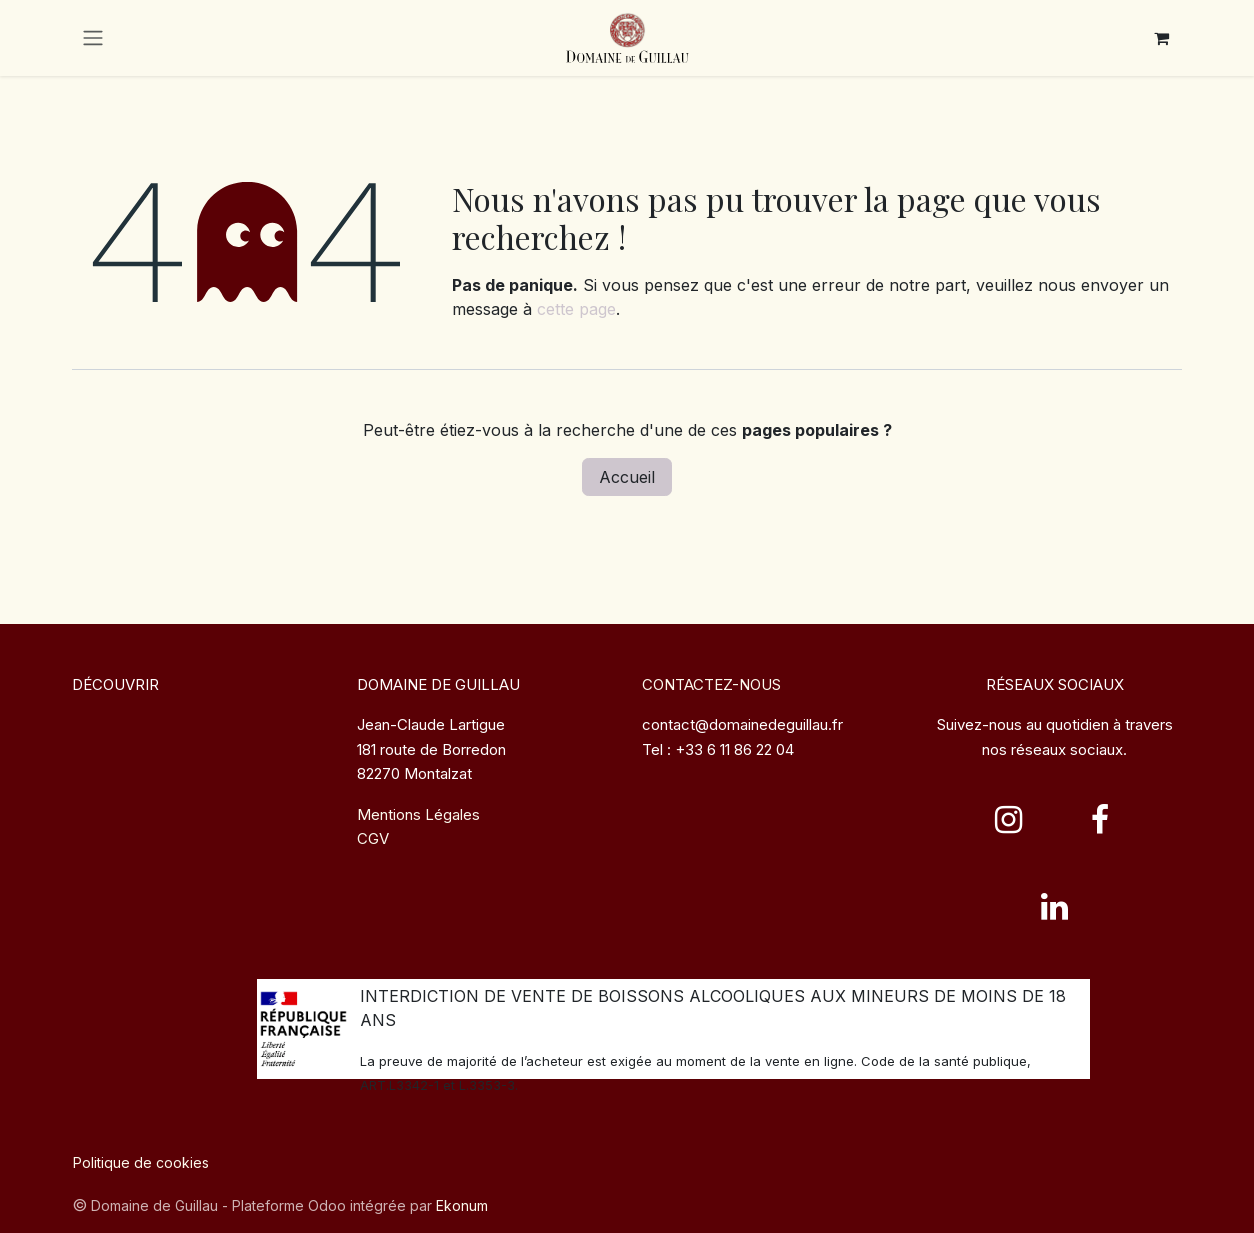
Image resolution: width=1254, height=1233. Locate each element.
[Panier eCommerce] (1161, 38)
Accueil (627, 477)
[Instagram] (1009, 820)
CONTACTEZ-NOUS (711, 684)
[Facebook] (1100, 820)
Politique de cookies (141, 1162)
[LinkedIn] (1055, 907)
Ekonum (462, 1205)
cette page (576, 309)
